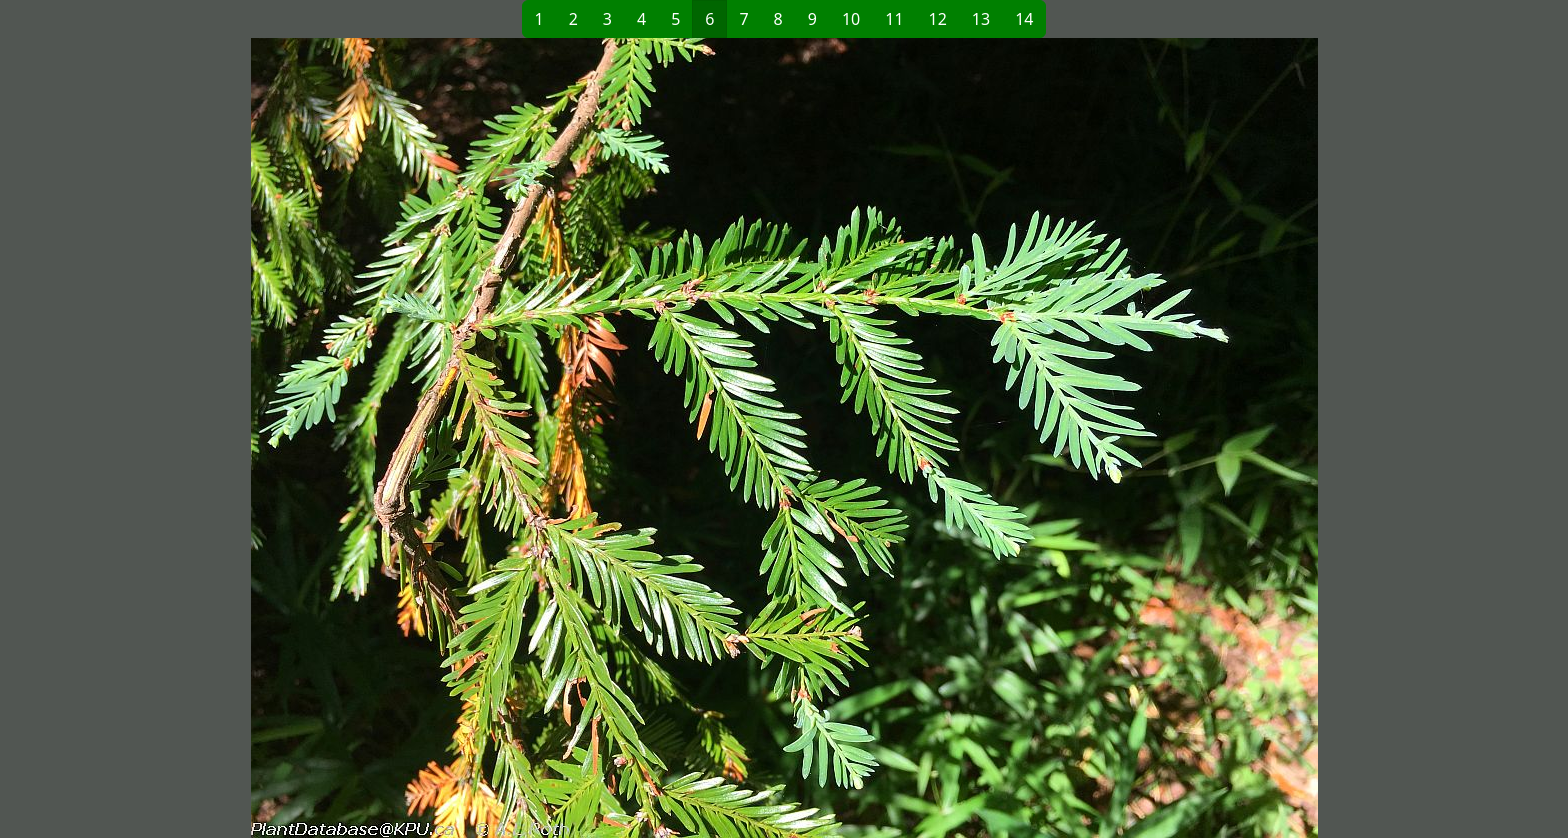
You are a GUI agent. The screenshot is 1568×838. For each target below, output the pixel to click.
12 (938, 19)
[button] (460, 438)
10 (851, 19)
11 (894, 19)
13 (981, 19)
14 (1024, 19)
